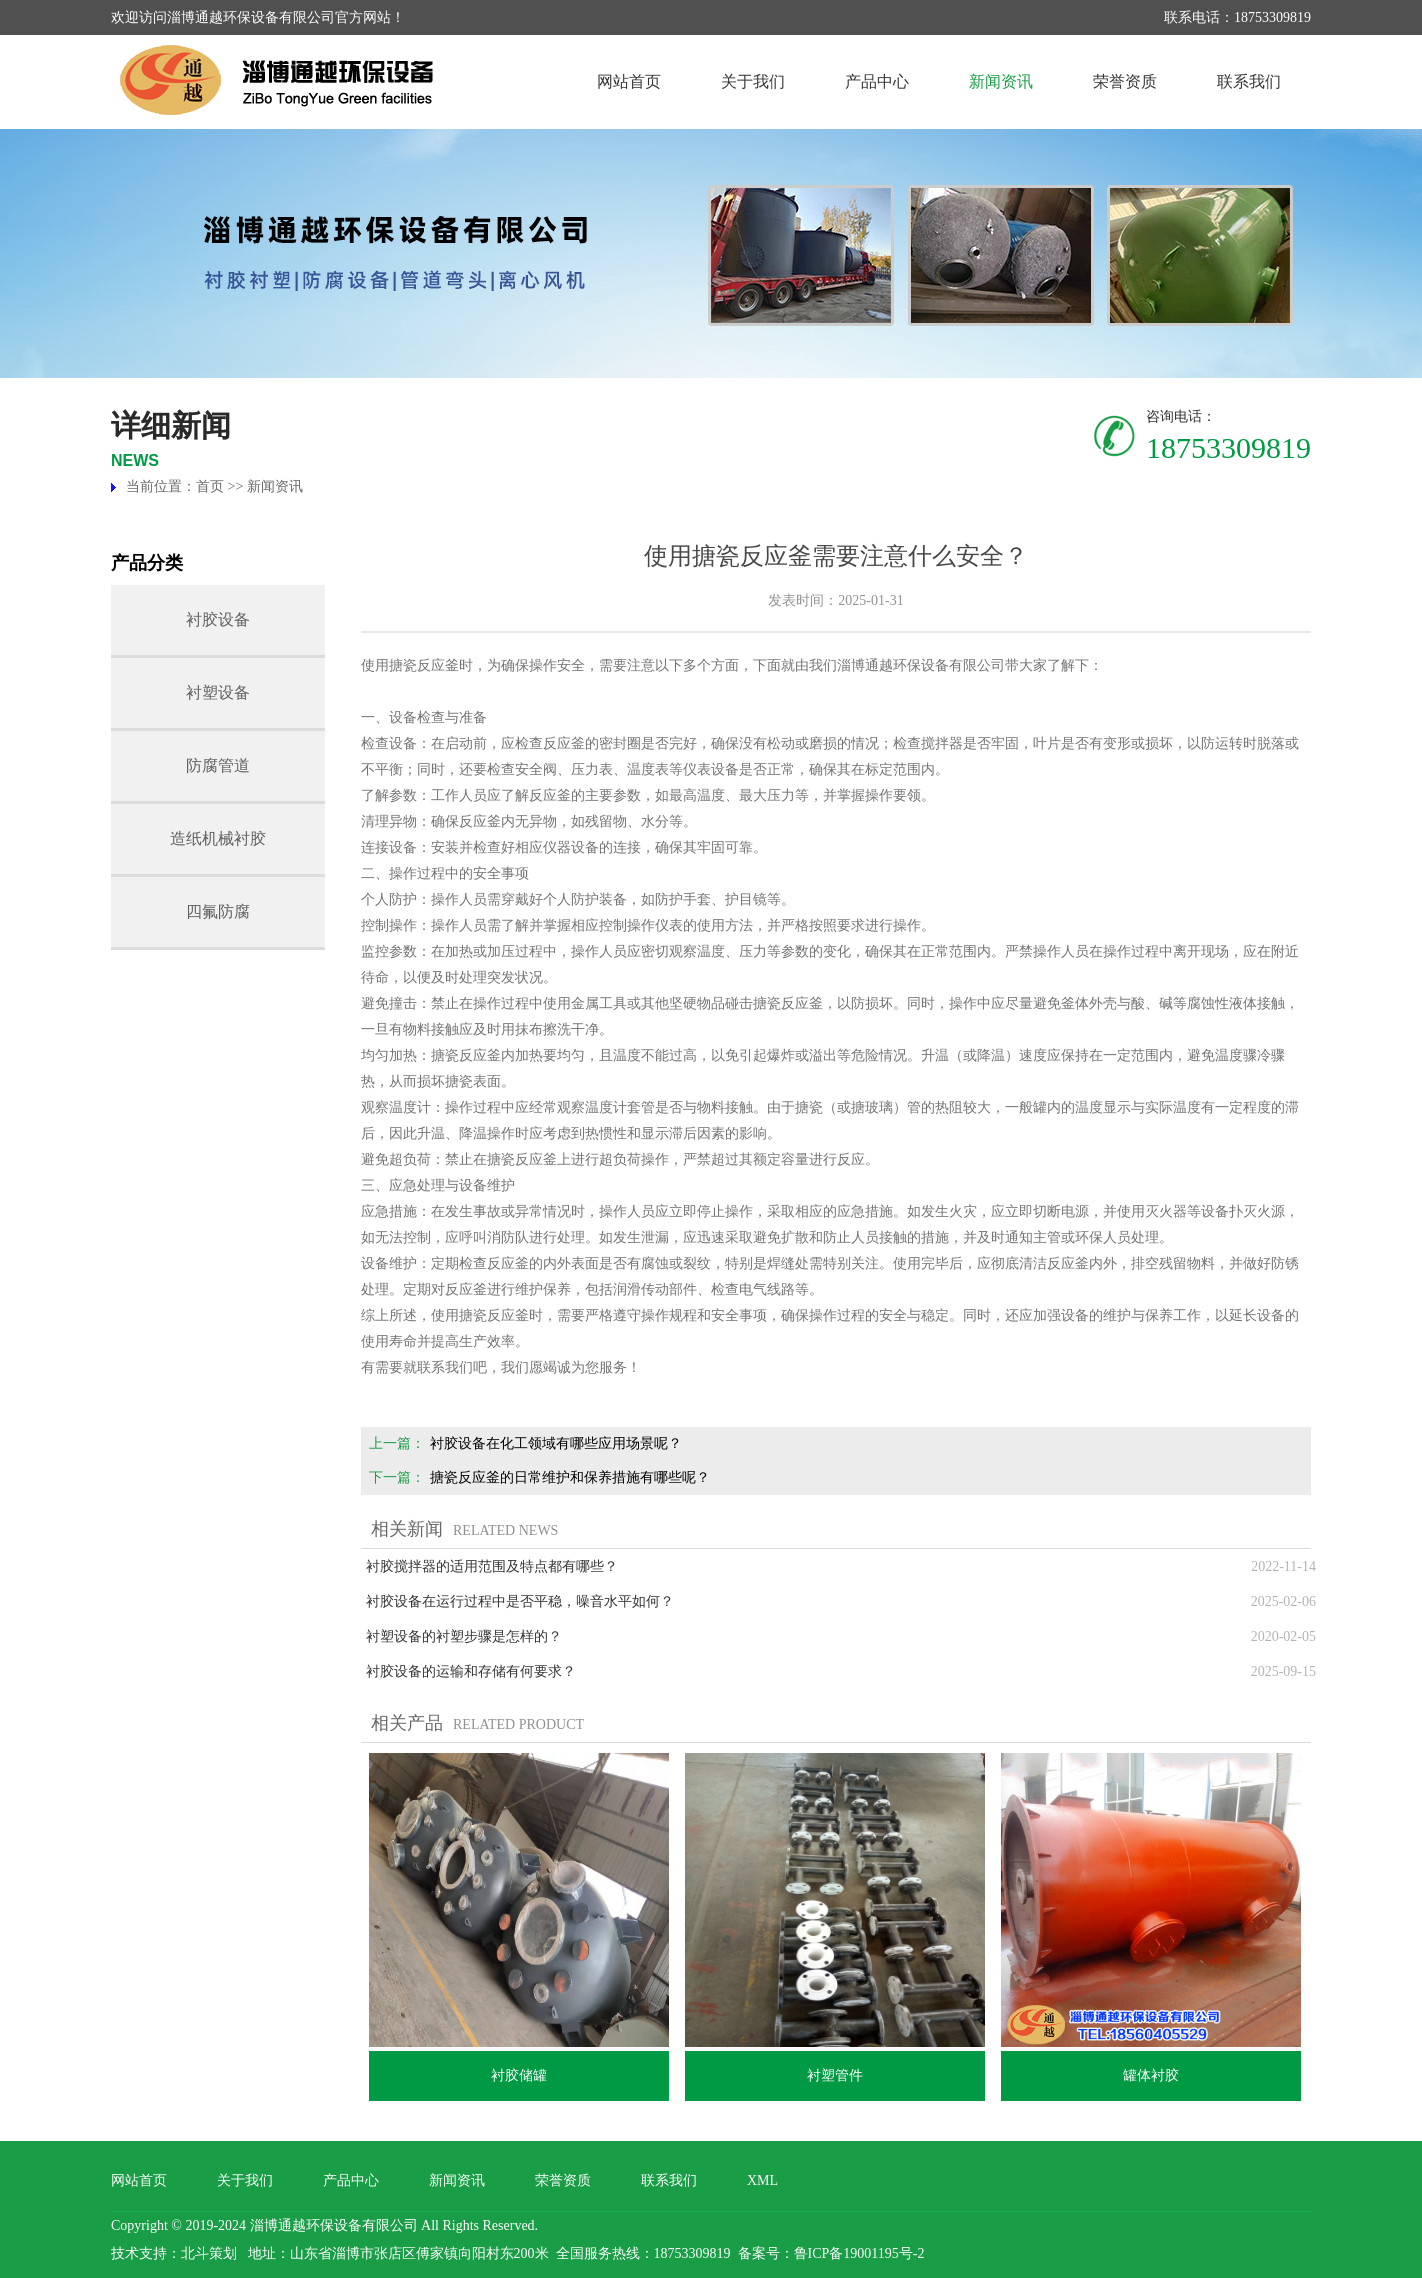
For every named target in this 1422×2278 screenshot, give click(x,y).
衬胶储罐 (519, 2075)
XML (762, 2180)
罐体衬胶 (1151, 2075)
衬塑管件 (835, 2075)
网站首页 (629, 81)
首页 (210, 486)
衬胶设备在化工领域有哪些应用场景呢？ (556, 1443)
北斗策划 (209, 2253)
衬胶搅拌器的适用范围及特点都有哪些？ (492, 1566)
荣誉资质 (1125, 81)
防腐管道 (218, 765)
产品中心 (877, 81)
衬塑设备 (218, 692)
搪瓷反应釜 (424, 665)
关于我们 (753, 81)
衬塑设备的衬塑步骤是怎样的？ (464, 1636)
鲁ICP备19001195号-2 (859, 2253)
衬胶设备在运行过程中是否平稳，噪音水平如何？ (520, 1601)
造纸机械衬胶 (218, 838)
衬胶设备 (218, 619)
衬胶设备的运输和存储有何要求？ (471, 1671)
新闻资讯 (1001, 81)
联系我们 (1249, 81)
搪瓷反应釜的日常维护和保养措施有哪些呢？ (570, 1477)
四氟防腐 (218, 911)
